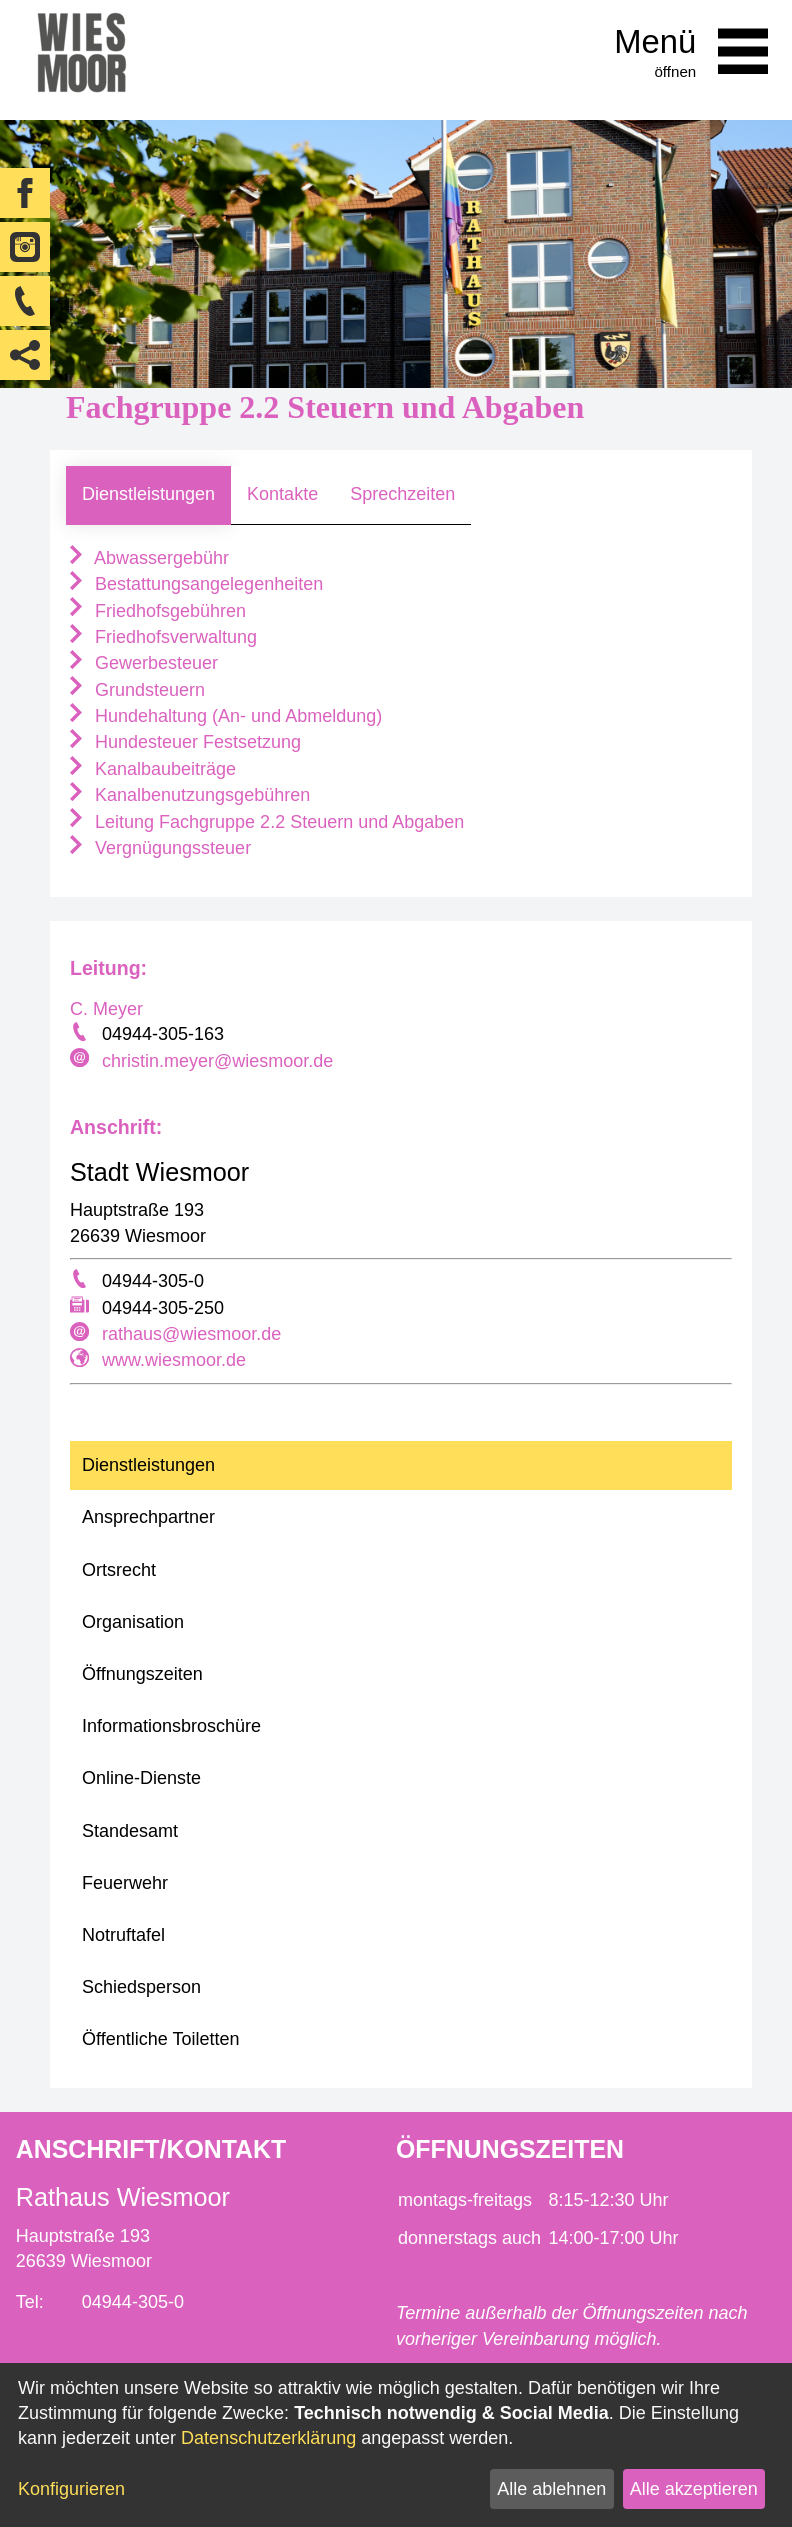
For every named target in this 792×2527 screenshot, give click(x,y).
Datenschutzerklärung (268, 2438)
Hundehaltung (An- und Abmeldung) (224, 716)
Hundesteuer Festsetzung (183, 742)
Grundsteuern (135, 690)
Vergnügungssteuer (158, 848)
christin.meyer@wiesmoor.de (217, 1061)
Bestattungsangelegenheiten (194, 584)
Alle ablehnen (551, 2489)
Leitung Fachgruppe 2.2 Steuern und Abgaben (265, 822)
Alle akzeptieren (694, 2489)
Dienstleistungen (148, 494)
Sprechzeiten (402, 494)
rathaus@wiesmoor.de (191, 1334)
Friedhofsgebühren (156, 611)
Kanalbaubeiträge (151, 769)
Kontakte (282, 494)
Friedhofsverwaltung (161, 637)
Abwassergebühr (147, 558)
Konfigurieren (71, 2489)
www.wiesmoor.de (174, 1360)
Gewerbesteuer (142, 663)
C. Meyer (106, 1009)
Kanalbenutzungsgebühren (188, 795)
